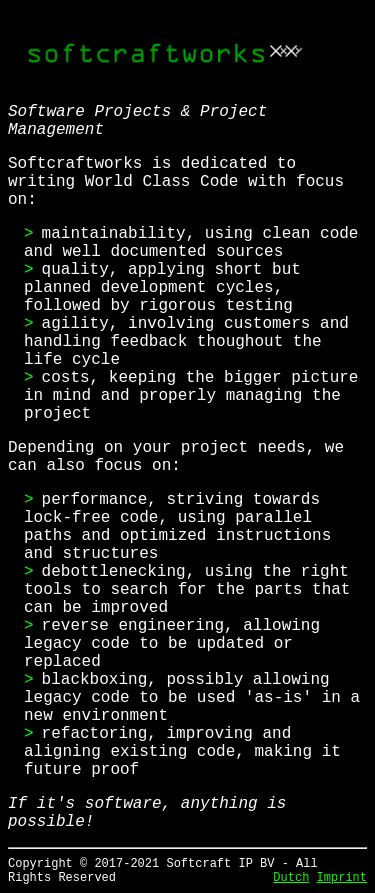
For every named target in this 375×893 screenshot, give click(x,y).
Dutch (291, 878)
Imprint (342, 878)
